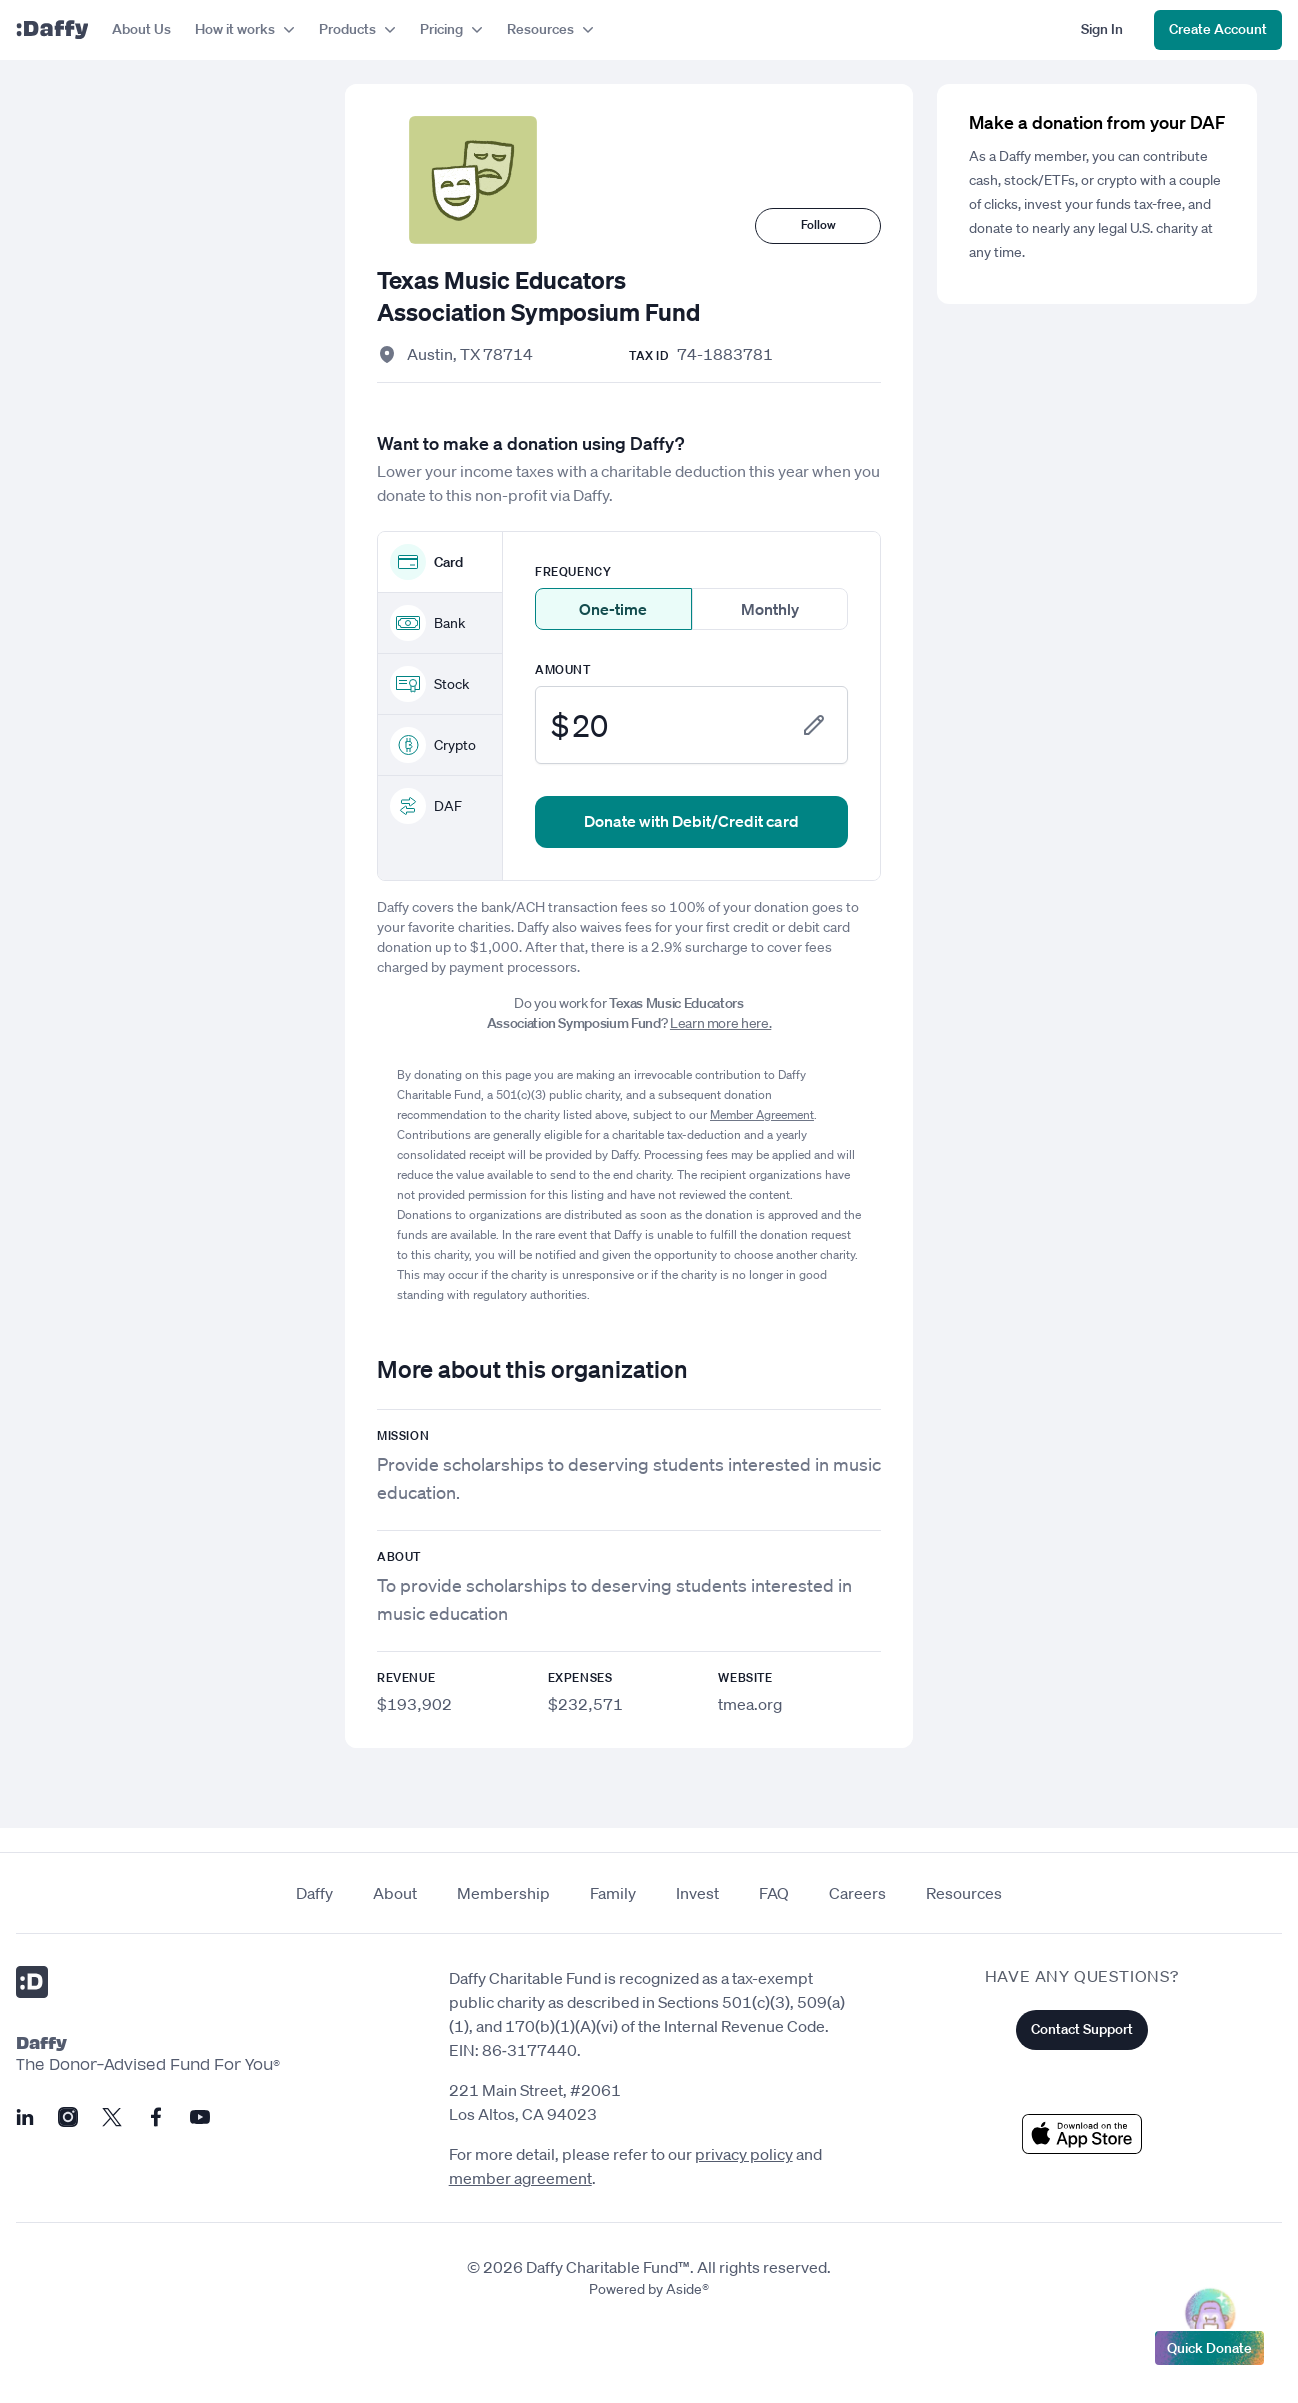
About (395, 1893)
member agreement (520, 2178)
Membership (503, 1893)
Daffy (314, 1893)
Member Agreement (762, 1114)
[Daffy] (52, 30)
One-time (613, 609)
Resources (964, 1893)
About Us (141, 29)
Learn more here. (720, 1023)
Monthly (770, 609)
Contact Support (1082, 2029)
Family (613, 1893)
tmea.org (750, 1704)
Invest (697, 1893)
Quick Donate (1209, 2343)
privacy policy (744, 2154)
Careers (857, 1893)
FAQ (774, 1893)
